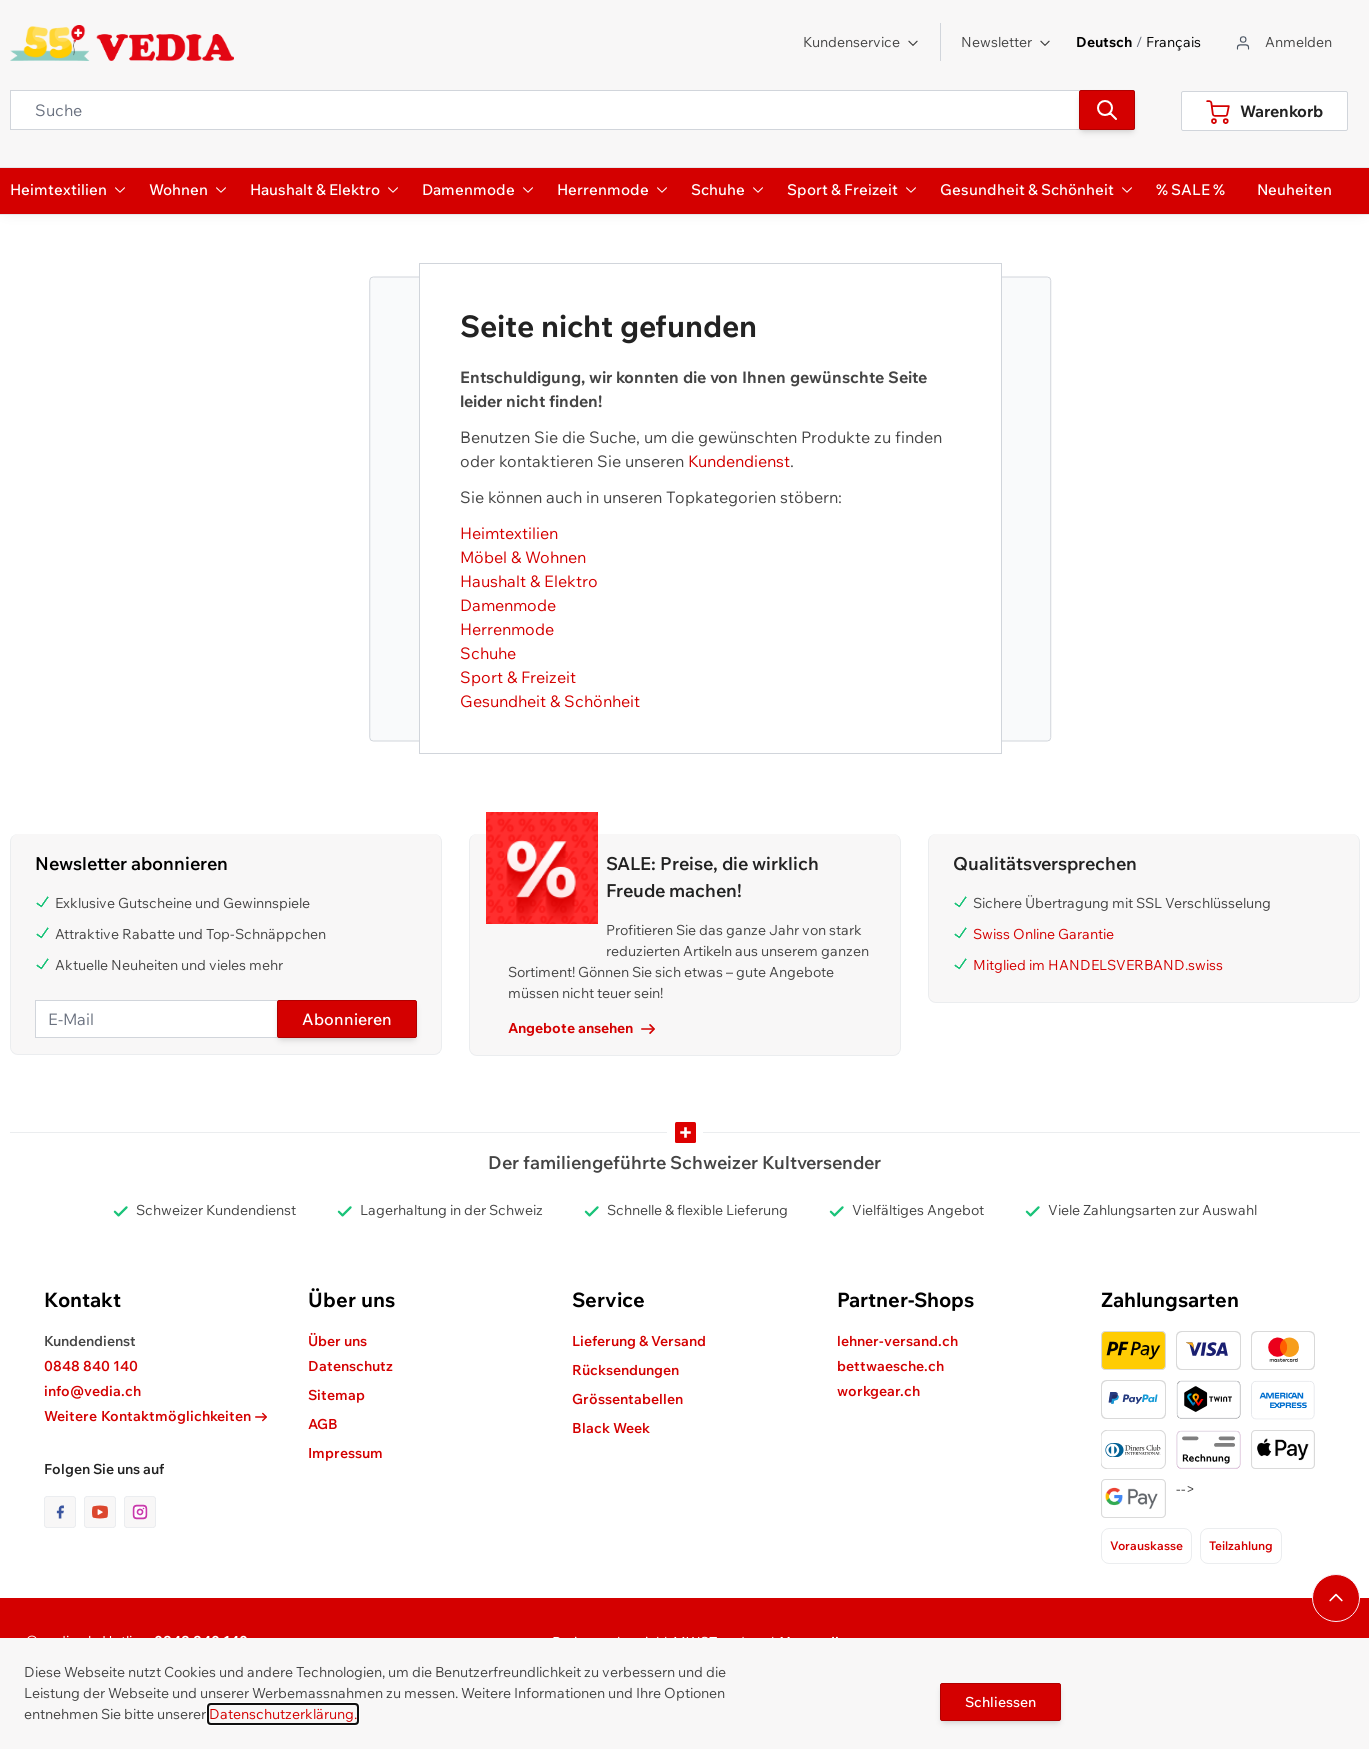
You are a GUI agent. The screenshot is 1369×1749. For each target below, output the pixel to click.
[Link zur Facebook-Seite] (64, 1512)
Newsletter (1006, 42)
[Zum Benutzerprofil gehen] (1282, 42)
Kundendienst (739, 461)
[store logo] (122, 43)
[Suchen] (1107, 110)
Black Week (611, 1428)
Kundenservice (861, 42)
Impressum (345, 1453)
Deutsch (1104, 42)
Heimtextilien (509, 533)
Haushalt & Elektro (529, 581)
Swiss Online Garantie (1043, 934)
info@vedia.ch (92, 1391)
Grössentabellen (627, 1399)
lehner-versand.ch (897, 1341)
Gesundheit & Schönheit (550, 701)
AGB (323, 1424)
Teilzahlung (1241, 1545)
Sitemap (336, 1395)
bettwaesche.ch (890, 1366)
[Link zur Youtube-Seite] (104, 1512)
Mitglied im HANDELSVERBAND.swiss (1098, 965)
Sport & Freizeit (518, 677)
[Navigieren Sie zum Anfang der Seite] (1336, 1598)
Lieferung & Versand (639, 1341)
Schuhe (488, 653)
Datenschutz (350, 1366)
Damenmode (508, 605)
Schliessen (1000, 1702)
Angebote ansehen (581, 1028)
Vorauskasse (1146, 1545)
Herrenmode (507, 629)
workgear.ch (878, 1391)
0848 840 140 (91, 1366)
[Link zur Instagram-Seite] (140, 1512)
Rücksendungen (625, 1370)
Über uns (337, 1341)
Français (1173, 42)
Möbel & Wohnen (523, 557)
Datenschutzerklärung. (283, 1714)
